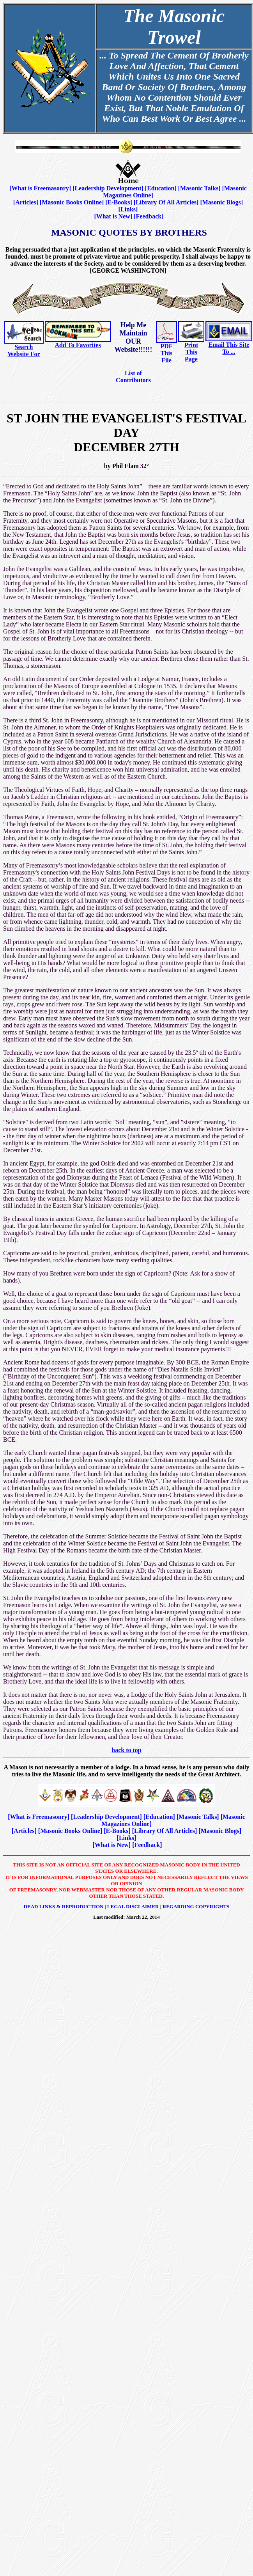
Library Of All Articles (166, 202)
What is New (113, 216)
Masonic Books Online (72, 202)
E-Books (119, 202)
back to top (126, 1750)
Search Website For (23, 350)
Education (160, 188)
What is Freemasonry (40, 188)
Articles (25, 202)
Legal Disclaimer (133, 1906)
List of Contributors (133, 376)
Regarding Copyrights (196, 1906)
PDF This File (166, 353)
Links (128, 209)
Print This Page (191, 352)
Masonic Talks (199, 188)
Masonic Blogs (221, 202)
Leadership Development (107, 188)
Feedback (148, 216)
